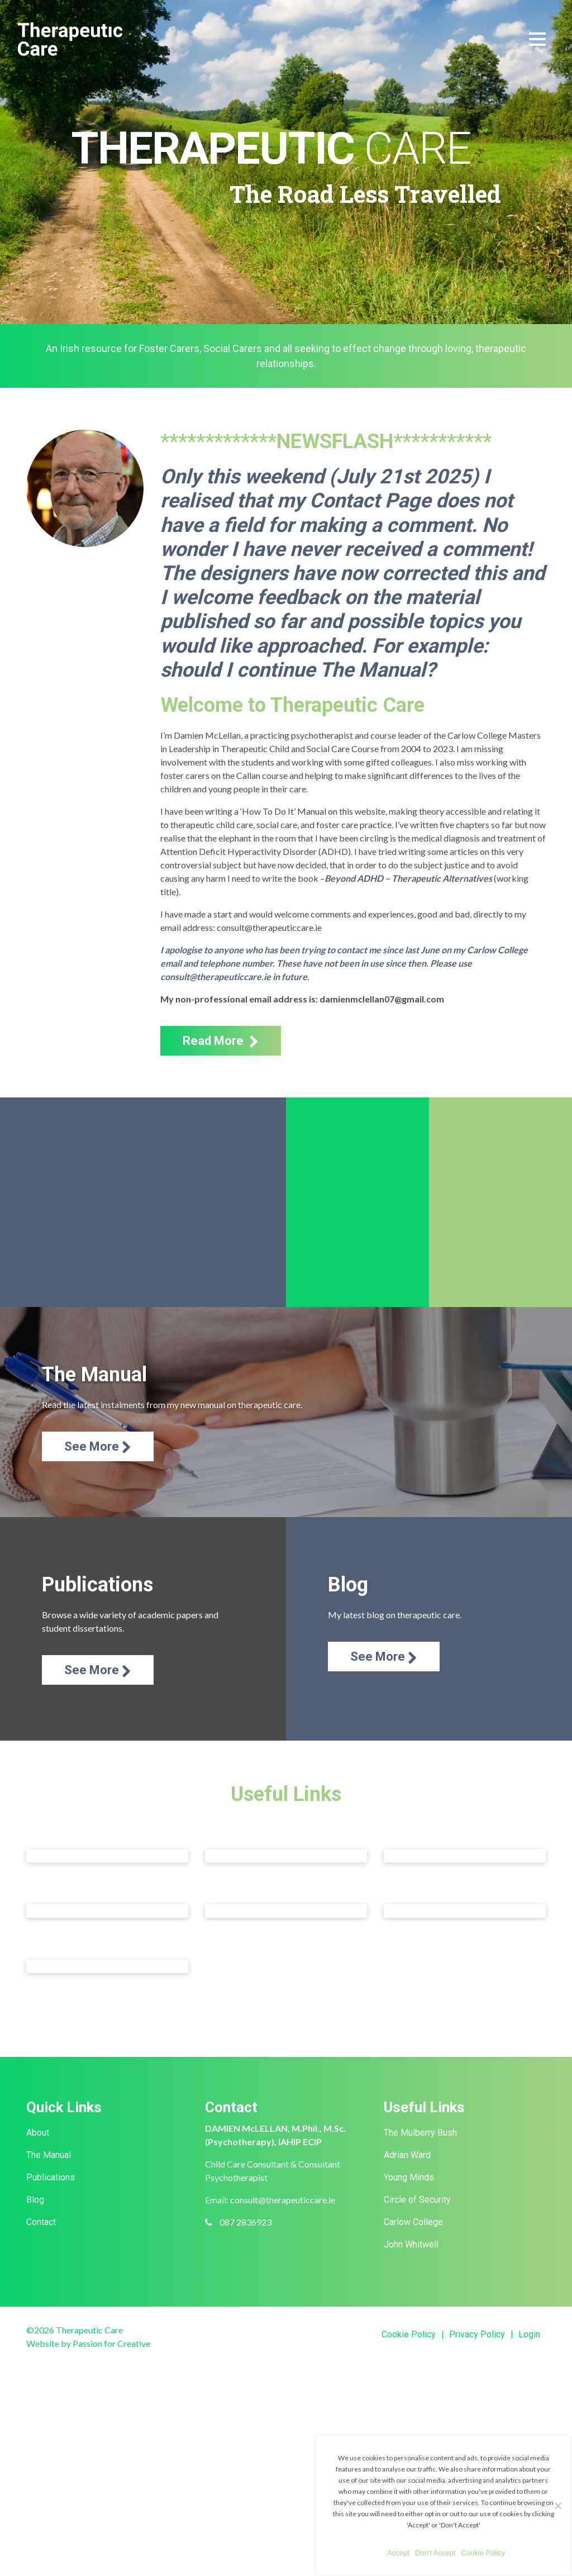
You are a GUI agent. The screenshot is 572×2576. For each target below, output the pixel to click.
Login (529, 2334)
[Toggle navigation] (537, 39)
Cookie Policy (409, 2334)
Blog (35, 2199)
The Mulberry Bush (420, 2132)
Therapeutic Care (70, 39)
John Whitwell (411, 2244)
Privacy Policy (477, 2334)
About (37, 2132)
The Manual (48, 2155)
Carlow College (413, 2222)
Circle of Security (417, 2199)
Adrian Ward (407, 2155)
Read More (221, 1041)
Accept (398, 2553)
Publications (50, 2177)
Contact (41, 2222)
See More (97, 1446)
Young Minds (409, 2177)
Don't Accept (435, 2553)
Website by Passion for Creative (88, 2343)
